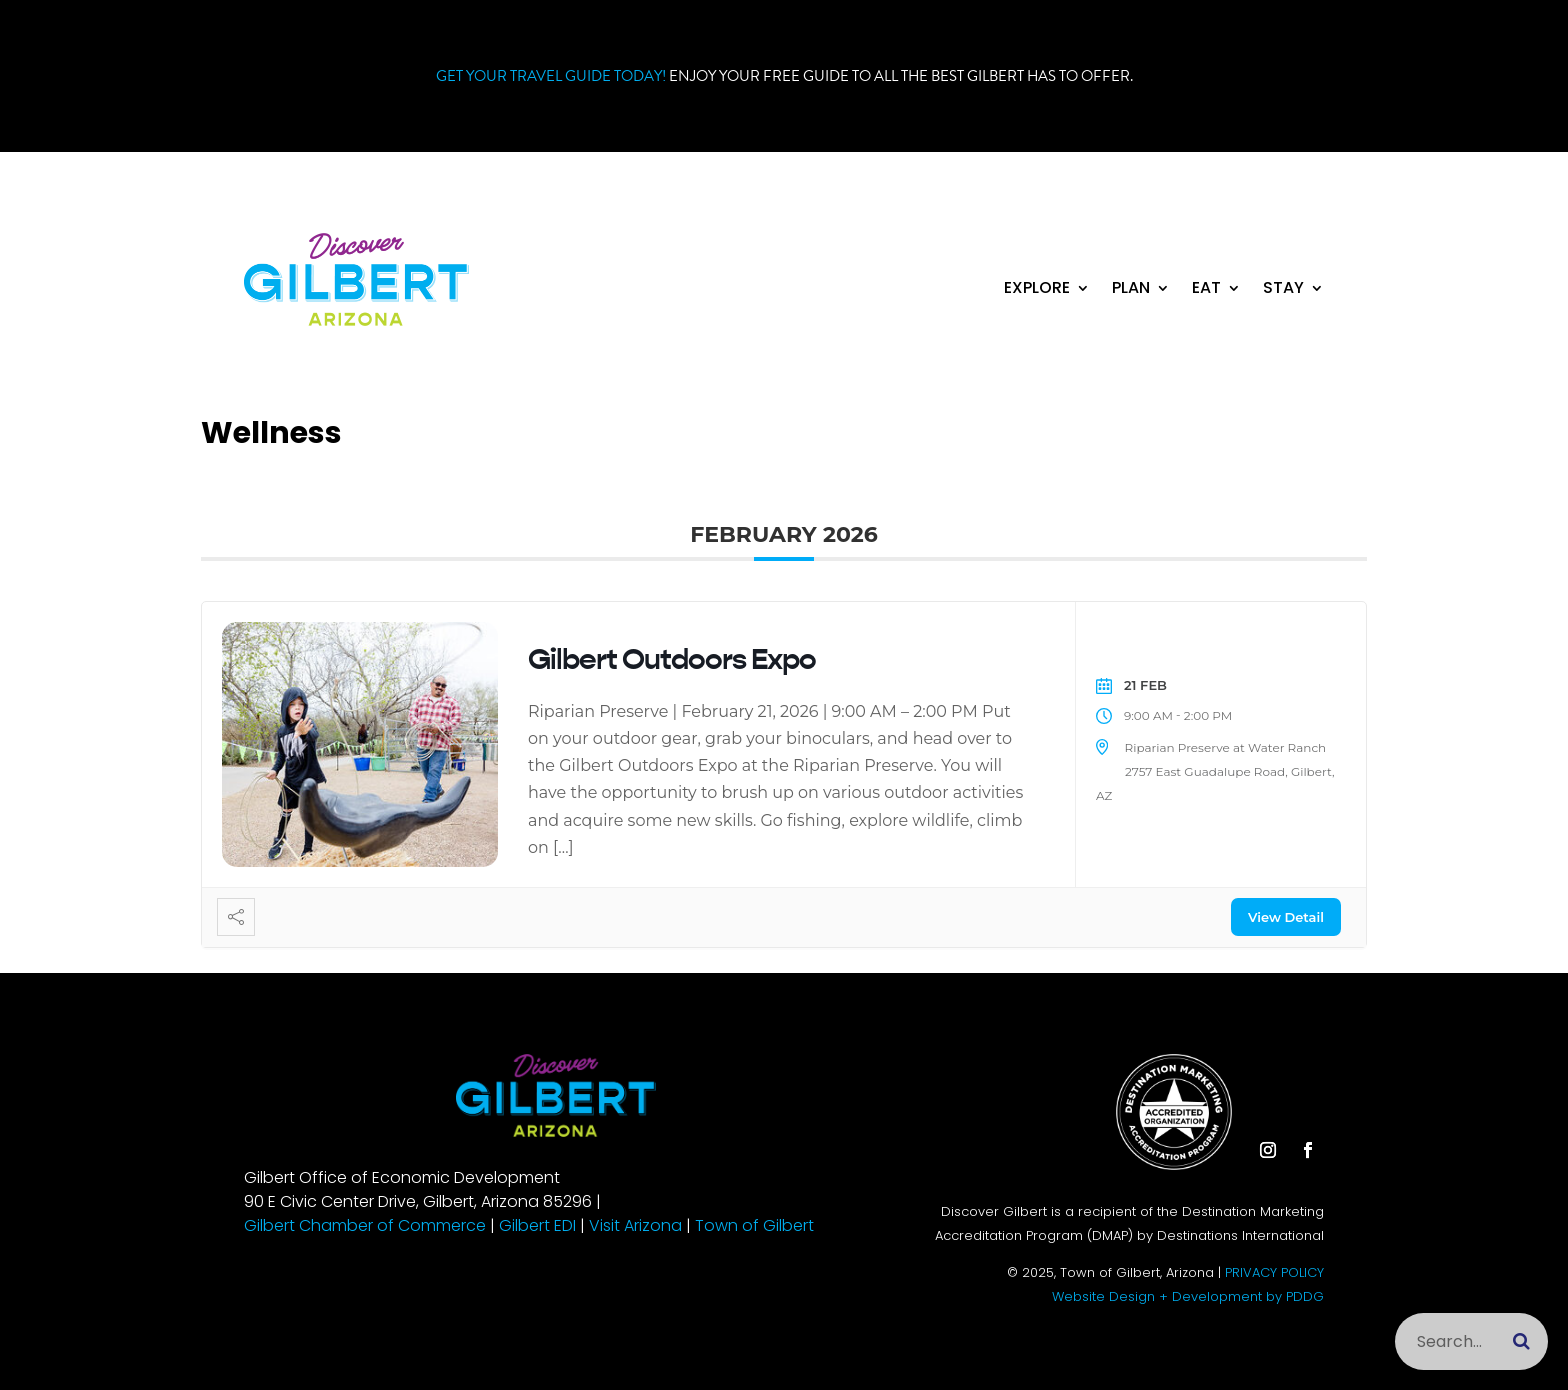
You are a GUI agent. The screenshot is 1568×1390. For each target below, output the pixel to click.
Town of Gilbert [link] (754, 1225)
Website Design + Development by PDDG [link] (1188, 1296)
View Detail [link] (1286, 917)
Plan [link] (1131, 290)
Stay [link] (1283, 290)
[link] (356, 320)
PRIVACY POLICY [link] (1274, 1272)
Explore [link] (1037, 290)
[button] (1268, 249)
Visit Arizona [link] (635, 1225)
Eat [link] (1206, 290)
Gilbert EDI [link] (537, 1225)
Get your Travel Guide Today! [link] (551, 76)
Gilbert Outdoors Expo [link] (672, 659)
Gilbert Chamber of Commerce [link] (365, 1225)
